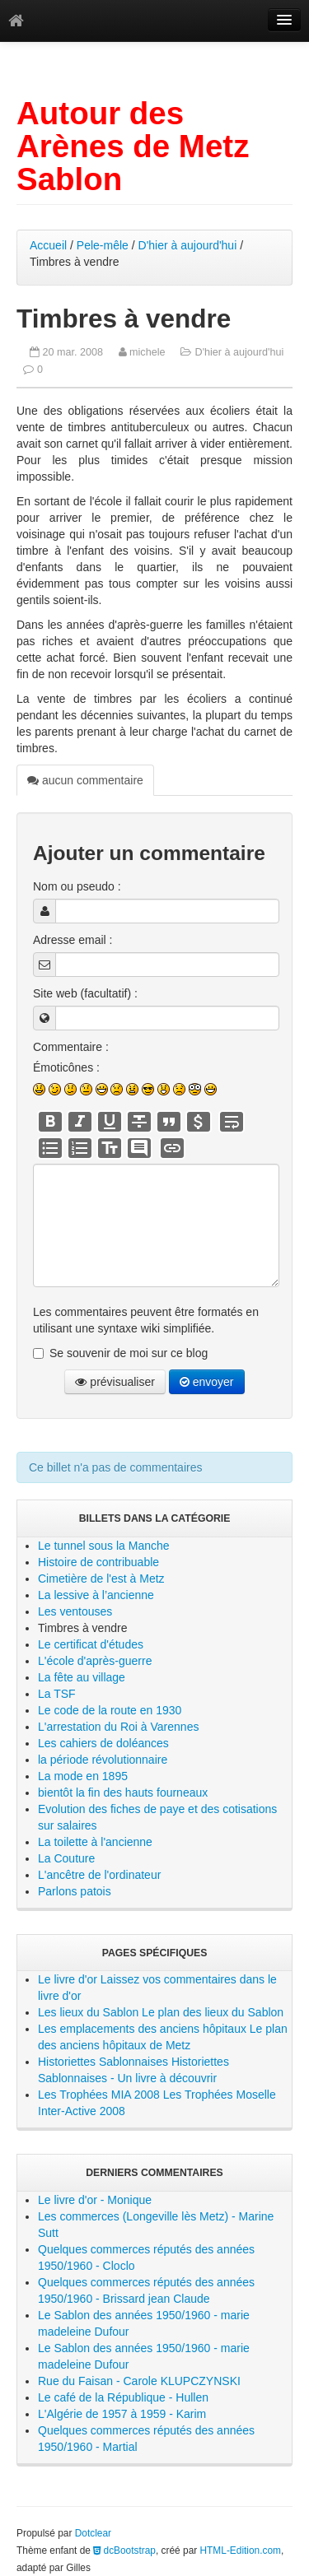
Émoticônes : (66, 1067)
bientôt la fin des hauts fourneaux (123, 1792)
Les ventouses (75, 1611)
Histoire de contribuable (98, 1562)
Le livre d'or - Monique (95, 2199)
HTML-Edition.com (240, 2550)
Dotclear (93, 2533)
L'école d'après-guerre (95, 1660)
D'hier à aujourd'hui (187, 245)
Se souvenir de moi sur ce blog (128, 1353)
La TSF (57, 1693)
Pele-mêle (103, 245)
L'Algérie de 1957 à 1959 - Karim (122, 2413)
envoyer (207, 1381)
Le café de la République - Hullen (123, 2397)
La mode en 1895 (83, 1776)
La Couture (66, 1858)
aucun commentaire (85, 780)
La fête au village (81, 1677)
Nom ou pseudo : (77, 886)
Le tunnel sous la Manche (104, 1545)
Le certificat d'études (90, 1644)
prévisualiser (114, 1381)
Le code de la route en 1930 (109, 1710)
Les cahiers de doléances (103, 1743)
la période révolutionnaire (102, 1759)
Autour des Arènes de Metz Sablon (132, 146)
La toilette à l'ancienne (95, 1841)
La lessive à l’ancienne (96, 1595)
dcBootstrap (124, 2550)
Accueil (48, 245)
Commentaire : (71, 1046)
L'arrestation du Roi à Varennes (118, 1726)
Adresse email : (72, 939)
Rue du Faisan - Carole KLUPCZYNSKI (139, 2381)
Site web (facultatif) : (85, 993)
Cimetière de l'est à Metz (101, 1578)
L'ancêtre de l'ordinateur (99, 1874)
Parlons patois (74, 1891)
